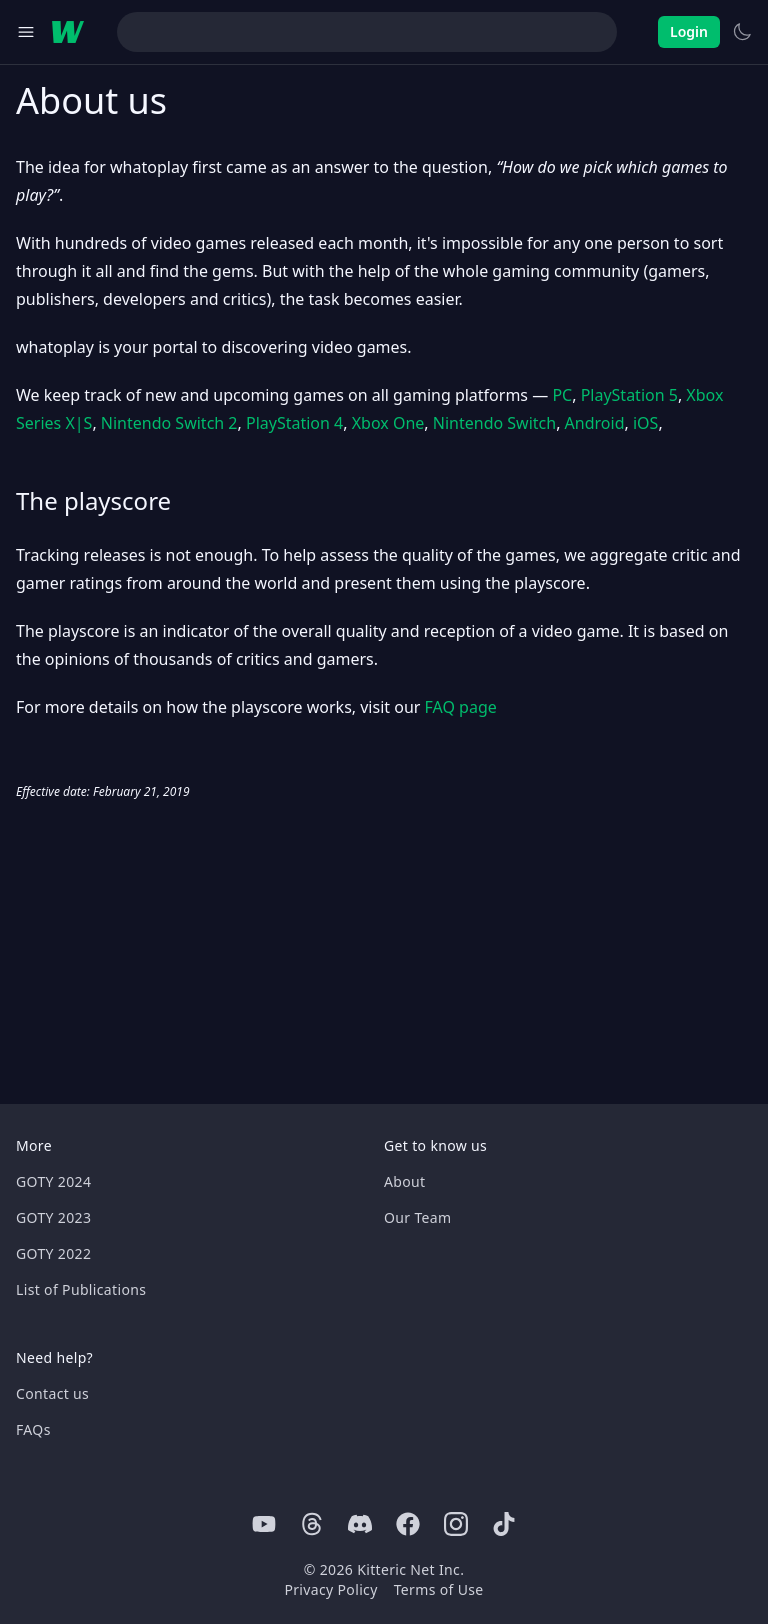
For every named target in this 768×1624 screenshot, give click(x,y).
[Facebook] (408, 1524)
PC (562, 395)
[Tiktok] (504, 1524)
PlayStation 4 (294, 423)
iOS (645, 423)
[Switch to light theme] (742, 32)
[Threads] (312, 1524)
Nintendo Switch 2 (169, 423)
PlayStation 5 (629, 395)
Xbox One (388, 423)
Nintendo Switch (494, 423)
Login (689, 31)
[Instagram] (456, 1524)
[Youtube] (264, 1524)
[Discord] (360, 1524)
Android (595, 423)
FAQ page (461, 707)
